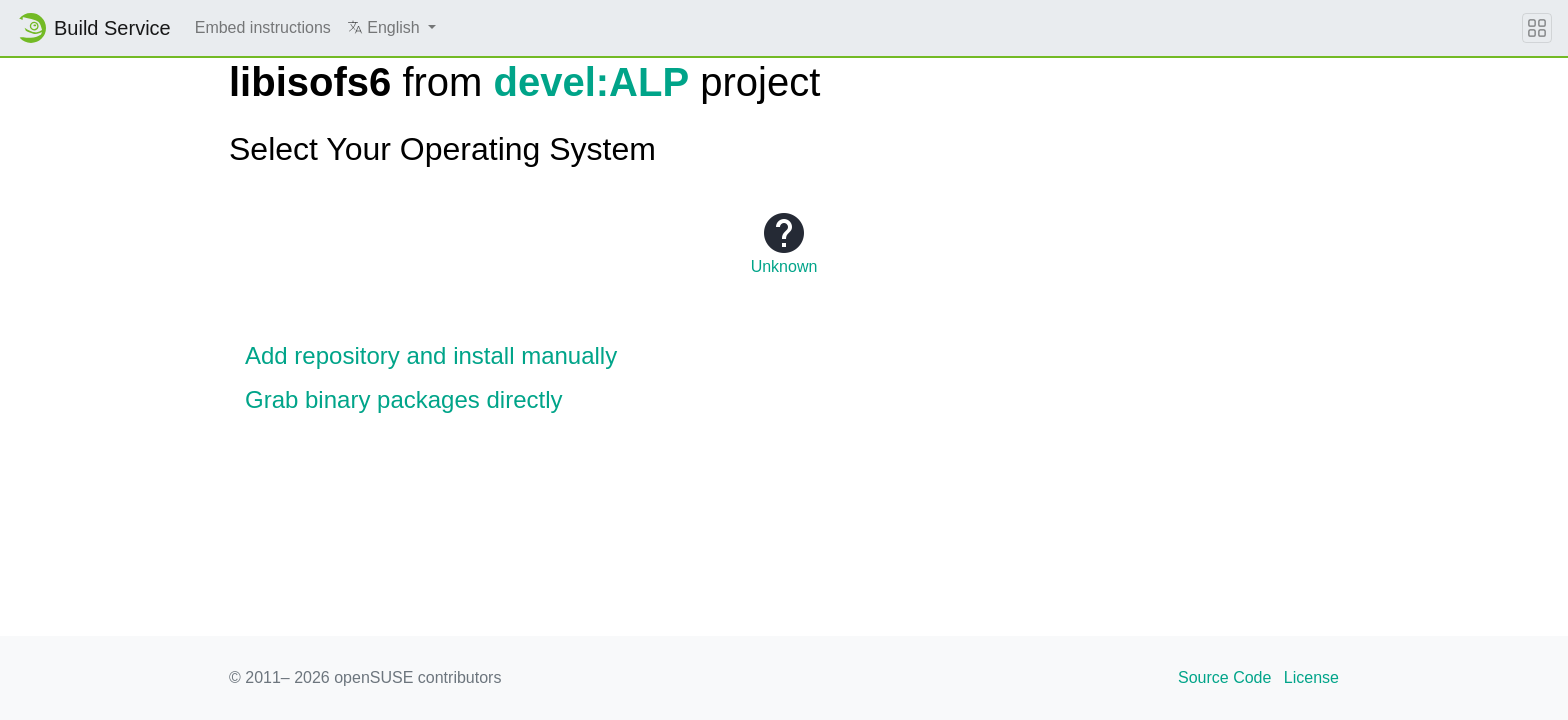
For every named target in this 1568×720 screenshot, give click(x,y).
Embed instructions (263, 27)
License (1311, 677)
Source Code (1224, 677)
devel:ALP (592, 82)
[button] (391, 28)
